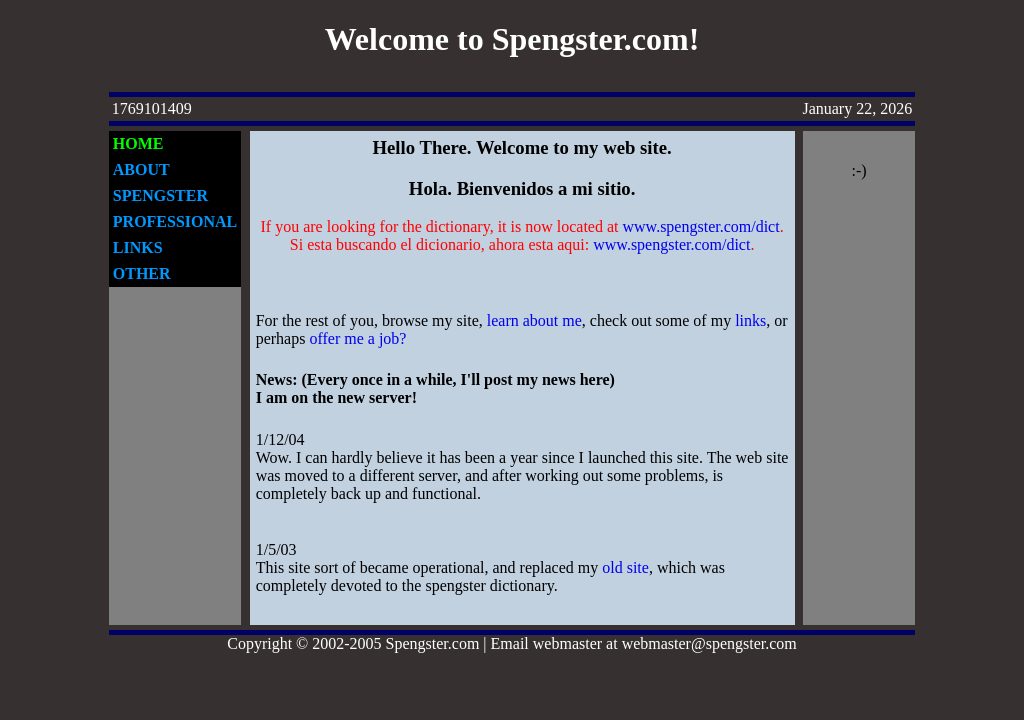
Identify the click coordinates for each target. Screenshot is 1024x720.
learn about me (534, 320)
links (750, 320)
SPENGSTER (160, 195)
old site (625, 567)
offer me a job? (357, 338)
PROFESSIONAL (175, 221)
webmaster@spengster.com (709, 643)
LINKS (138, 247)
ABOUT (141, 169)
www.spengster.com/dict (701, 226)
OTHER (142, 273)
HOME (138, 143)
